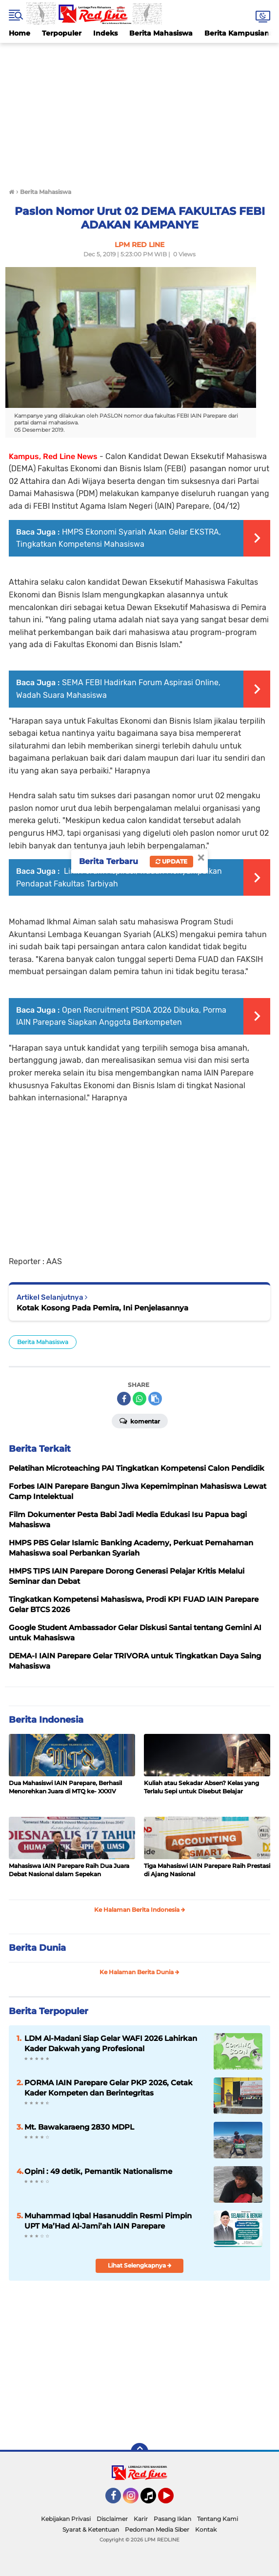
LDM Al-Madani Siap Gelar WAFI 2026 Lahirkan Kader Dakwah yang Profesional (110, 2043)
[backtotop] (139, 2452)
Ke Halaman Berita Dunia (139, 1972)
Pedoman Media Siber (157, 2529)
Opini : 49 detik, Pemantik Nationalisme (98, 2171)
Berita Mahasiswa (161, 33)
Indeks (105, 33)
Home (19, 33)
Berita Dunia (37, 1947)
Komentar (140, 1420)
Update (171, 861)
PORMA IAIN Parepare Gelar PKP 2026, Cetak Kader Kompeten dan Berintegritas (108, 2087)
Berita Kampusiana (239, 33)
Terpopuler (61, 33)
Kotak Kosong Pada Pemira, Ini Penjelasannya (102, 1307)
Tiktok (150, 2500)
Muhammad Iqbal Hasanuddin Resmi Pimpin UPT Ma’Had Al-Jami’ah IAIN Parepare (108, 2220)
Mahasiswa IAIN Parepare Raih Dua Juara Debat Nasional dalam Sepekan (69, 1870)
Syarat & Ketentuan (90, 2529)
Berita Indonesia (46, 1719)
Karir (141, 2518)
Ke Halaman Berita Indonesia (139, 1909)
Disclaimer (112, 2518)
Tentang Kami (217, 2518)
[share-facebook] (124, 1398)
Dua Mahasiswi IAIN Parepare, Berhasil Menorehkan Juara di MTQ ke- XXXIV (65, 1787)
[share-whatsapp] (139, 1398)
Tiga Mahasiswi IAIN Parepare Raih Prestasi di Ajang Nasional (207, 1870)
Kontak (206, 2529)
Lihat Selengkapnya (140, 2265)
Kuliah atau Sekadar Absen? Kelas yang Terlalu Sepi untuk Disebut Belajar (201, 1787)
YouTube (172, 2500)
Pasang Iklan (172, 2518)
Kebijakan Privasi (66, 2518)
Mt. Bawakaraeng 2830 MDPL (79, 2127)
